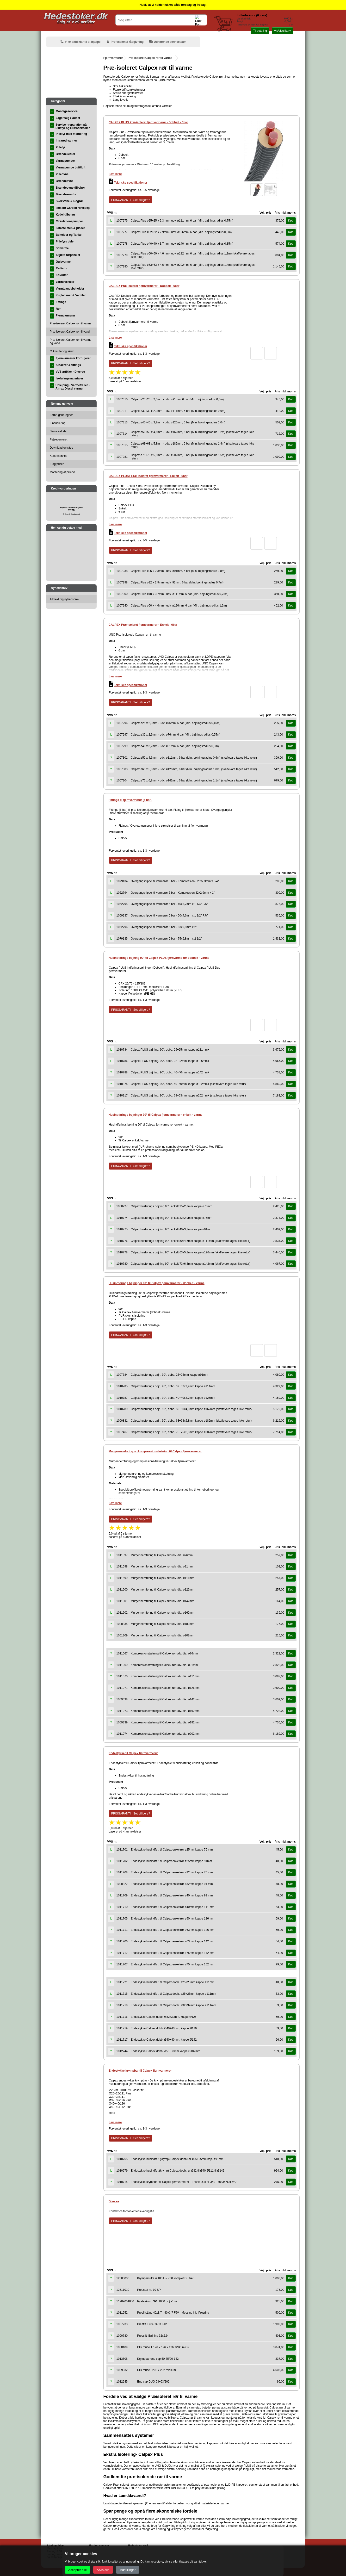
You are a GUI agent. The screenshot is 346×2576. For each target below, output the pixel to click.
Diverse (114, 2201)
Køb (290, 220)
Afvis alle (103, 2570)
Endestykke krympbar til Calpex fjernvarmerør (140, 2070)
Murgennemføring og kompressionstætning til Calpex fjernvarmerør (155, 1451)
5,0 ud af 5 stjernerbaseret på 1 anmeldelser (125, 377)
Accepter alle (77, 2570)
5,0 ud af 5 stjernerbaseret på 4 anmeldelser (125, 1533)
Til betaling (260, 30)
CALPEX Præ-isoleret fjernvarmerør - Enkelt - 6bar (143, 624)
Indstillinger (127, 2570)
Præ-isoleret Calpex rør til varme (150, 58)
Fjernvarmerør (113, 58)
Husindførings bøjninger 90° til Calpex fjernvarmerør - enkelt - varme (155, 1114)
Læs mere (115, 174)
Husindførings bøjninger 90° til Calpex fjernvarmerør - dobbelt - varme (156, 1283)
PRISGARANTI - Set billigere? (130, 200)
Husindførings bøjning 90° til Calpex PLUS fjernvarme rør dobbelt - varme (159, 958)
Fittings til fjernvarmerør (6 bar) (130, 800)
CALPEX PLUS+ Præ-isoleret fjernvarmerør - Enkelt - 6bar (148, 476)
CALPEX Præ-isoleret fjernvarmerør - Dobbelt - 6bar (144, 286)
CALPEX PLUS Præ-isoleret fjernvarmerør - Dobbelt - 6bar (148, 122)
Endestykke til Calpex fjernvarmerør (133, 1753)
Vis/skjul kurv (282, 30)
